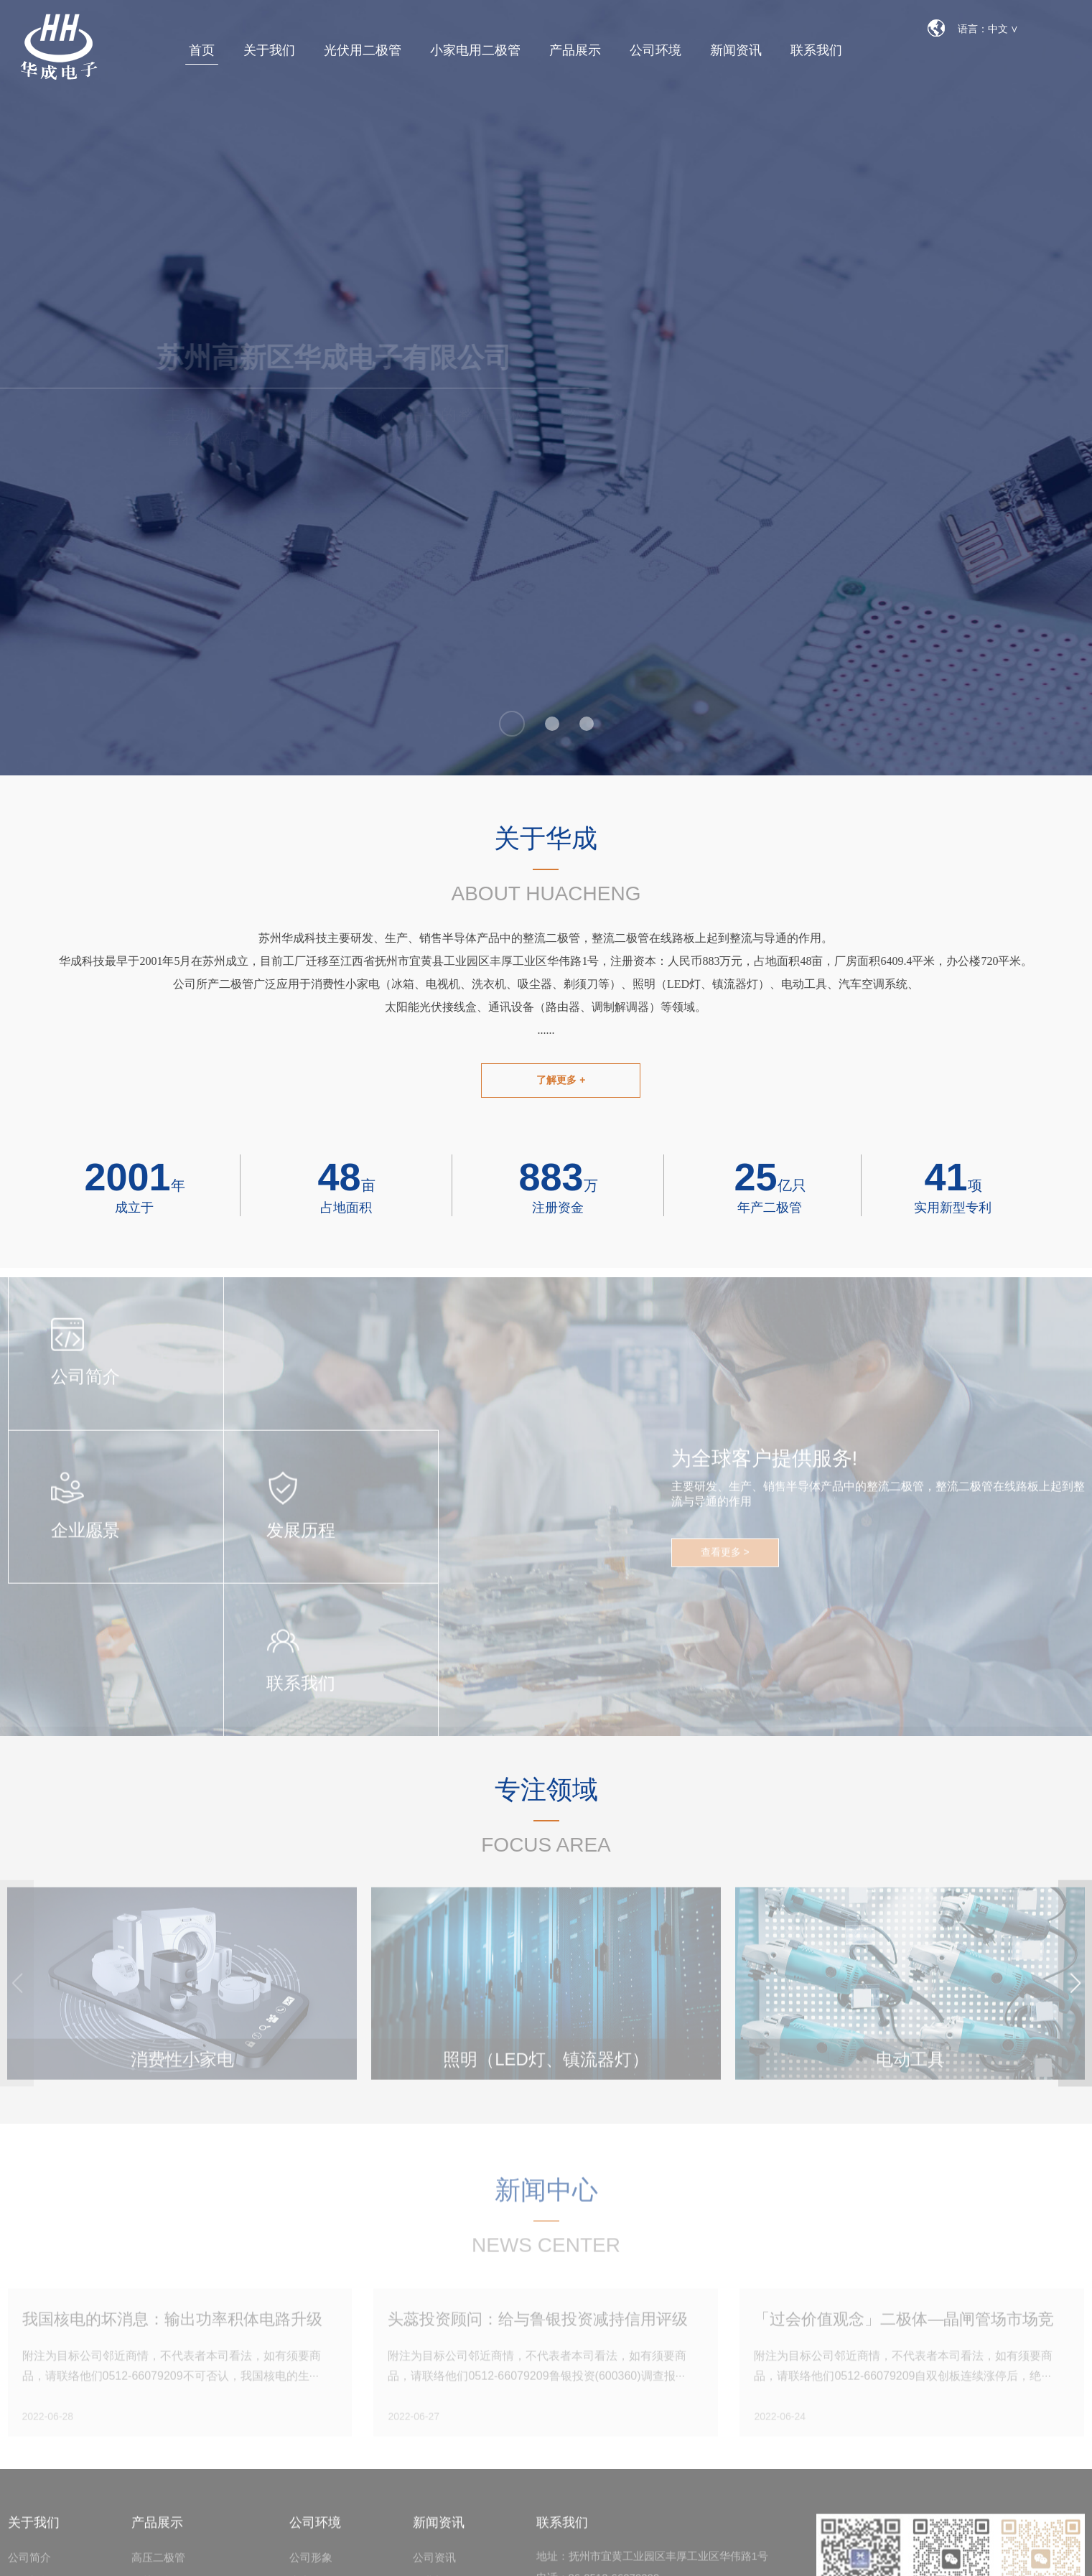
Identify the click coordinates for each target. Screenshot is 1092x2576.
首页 (202, 50)
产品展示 (575, 50)
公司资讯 (434, 2565)
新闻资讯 (736, 50)
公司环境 (655, 50)
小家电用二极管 (475, 50)
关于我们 (269, 50)
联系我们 (816, 50)
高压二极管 (158, 2565)
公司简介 (29, 2565)
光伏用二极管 (362, 50)
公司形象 (310, 2565)
